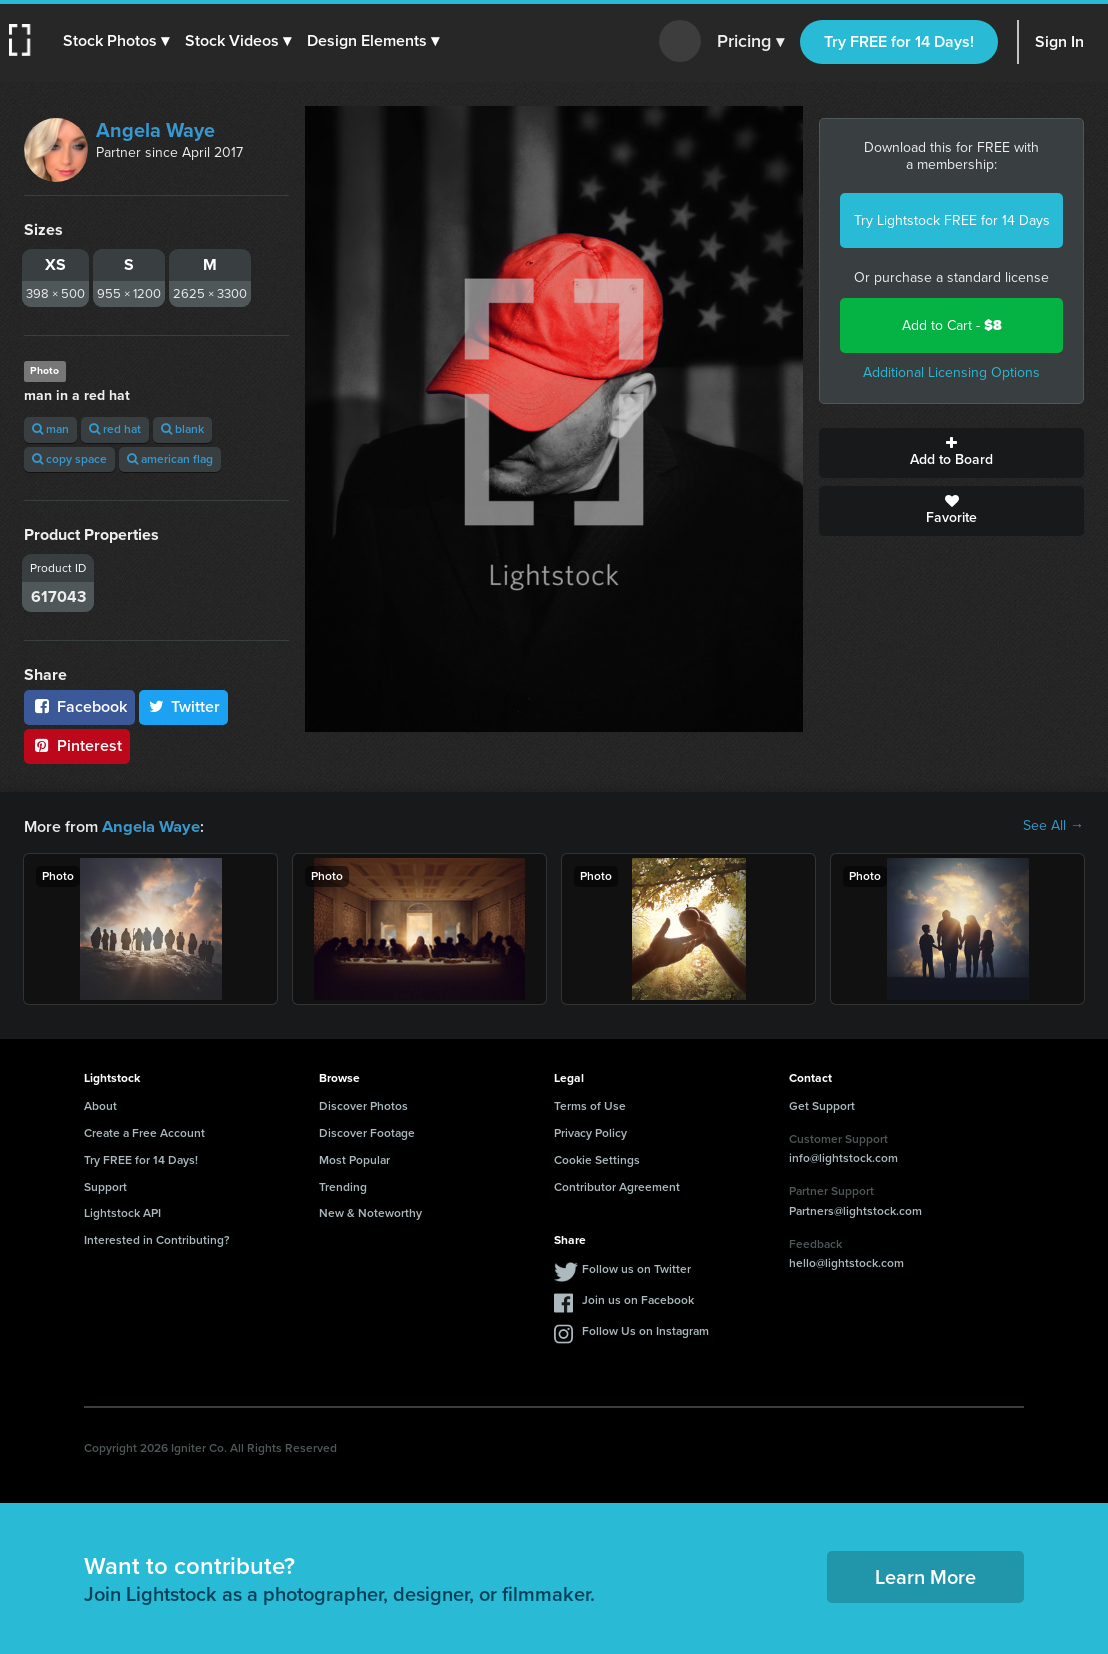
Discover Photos (363, 1105)
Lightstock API (122, 1212)
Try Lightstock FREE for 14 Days (952, 220)
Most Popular (354, 1159)
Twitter (184, 706)
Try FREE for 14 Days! (899, 41)
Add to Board (951, 453)
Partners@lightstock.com (855, 1210)
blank (182, 429)
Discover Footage (367, 1132)
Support (105, 1186)
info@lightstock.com (843, 1157)
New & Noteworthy (370, 1212)
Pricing (750, 42)
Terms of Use (590, 1105)
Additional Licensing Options (951, 372)
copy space (69, 459)
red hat (115, 429)
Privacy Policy (590, 1132)
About (100, 1105)
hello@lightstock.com (846, 1262)
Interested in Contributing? (157, 1239)
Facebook (79, 706)
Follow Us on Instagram (645, 1330)
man (50, 429)
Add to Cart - (952, 325)
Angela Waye (155, 130)
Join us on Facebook (638, 1299)
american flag (170, 459)
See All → (1053, 826)
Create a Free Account (144, 1132)
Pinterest (77, 745)
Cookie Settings (597, 1159)
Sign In (1059, 41)
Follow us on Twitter (636, 1268)
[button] (117, 41)
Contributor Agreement (617, 1186)
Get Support (822, 1105)
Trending (343, 1186)
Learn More (925, 1576)
